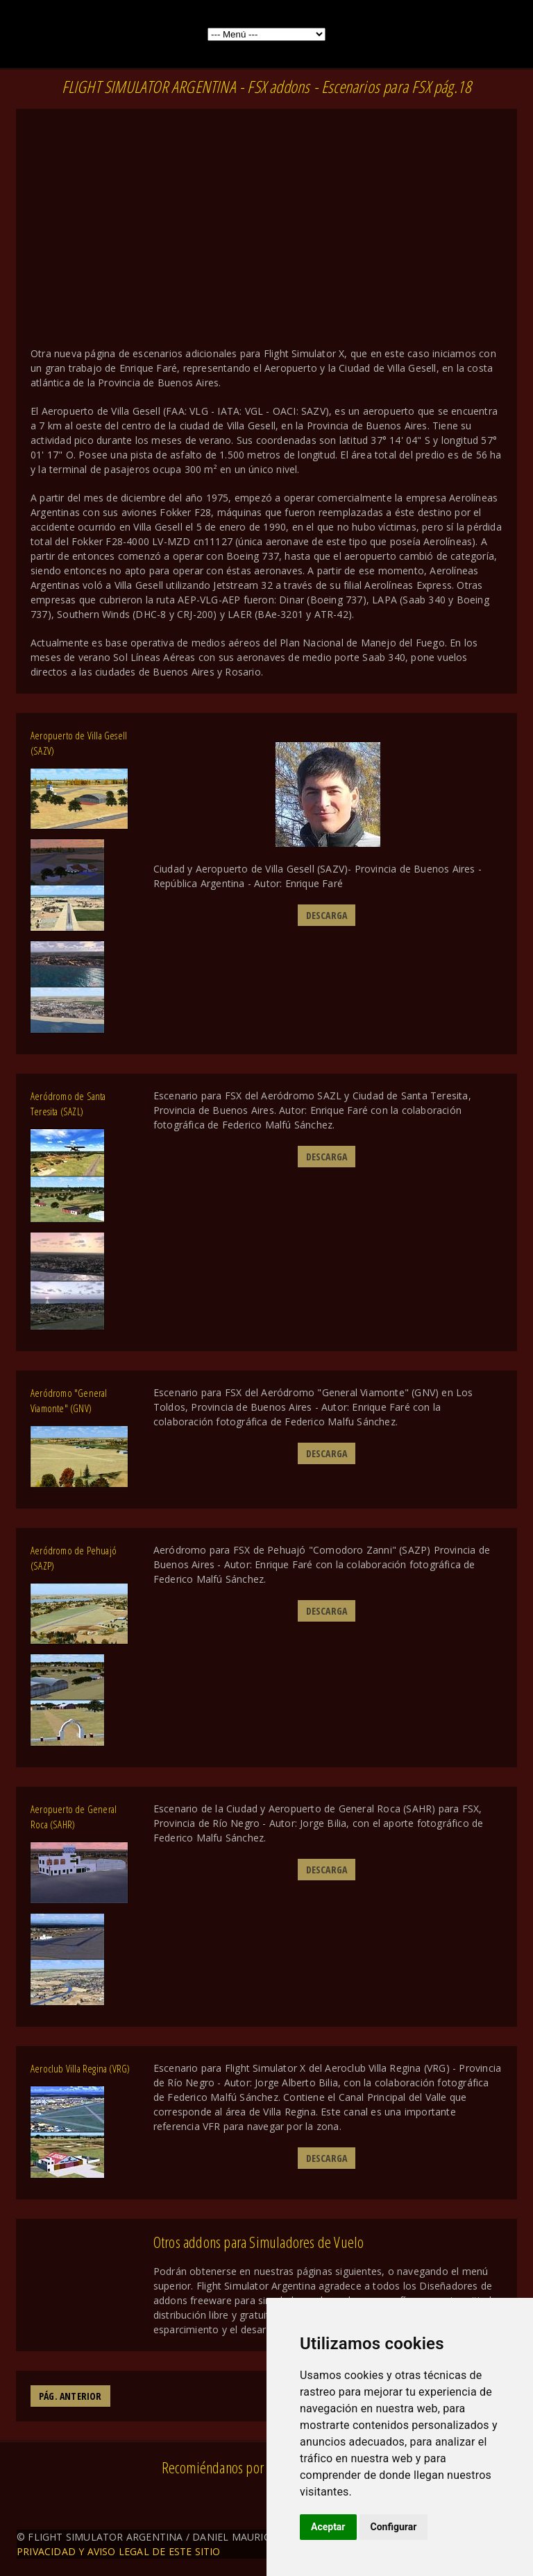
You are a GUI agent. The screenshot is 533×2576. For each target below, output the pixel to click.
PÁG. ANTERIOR (70, 2396)
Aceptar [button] (328, 2526)
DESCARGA (327, 915)
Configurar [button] (394, 2526)
